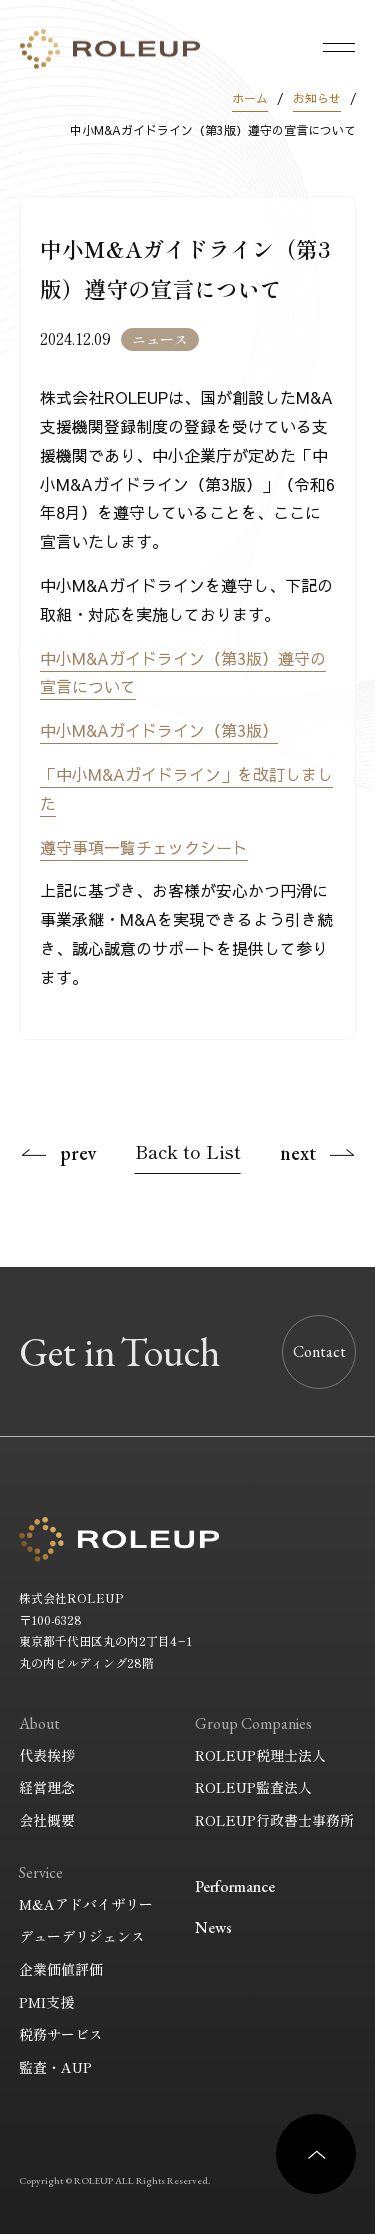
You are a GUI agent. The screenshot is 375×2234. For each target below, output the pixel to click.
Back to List (188, 1151)
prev (78, 1153)
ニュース (160, 339)
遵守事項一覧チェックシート (144, 847)
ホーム (250, 98)
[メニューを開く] (339, 47)
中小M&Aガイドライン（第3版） (159, 730)
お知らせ (317, 98)
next (298, 1153)
